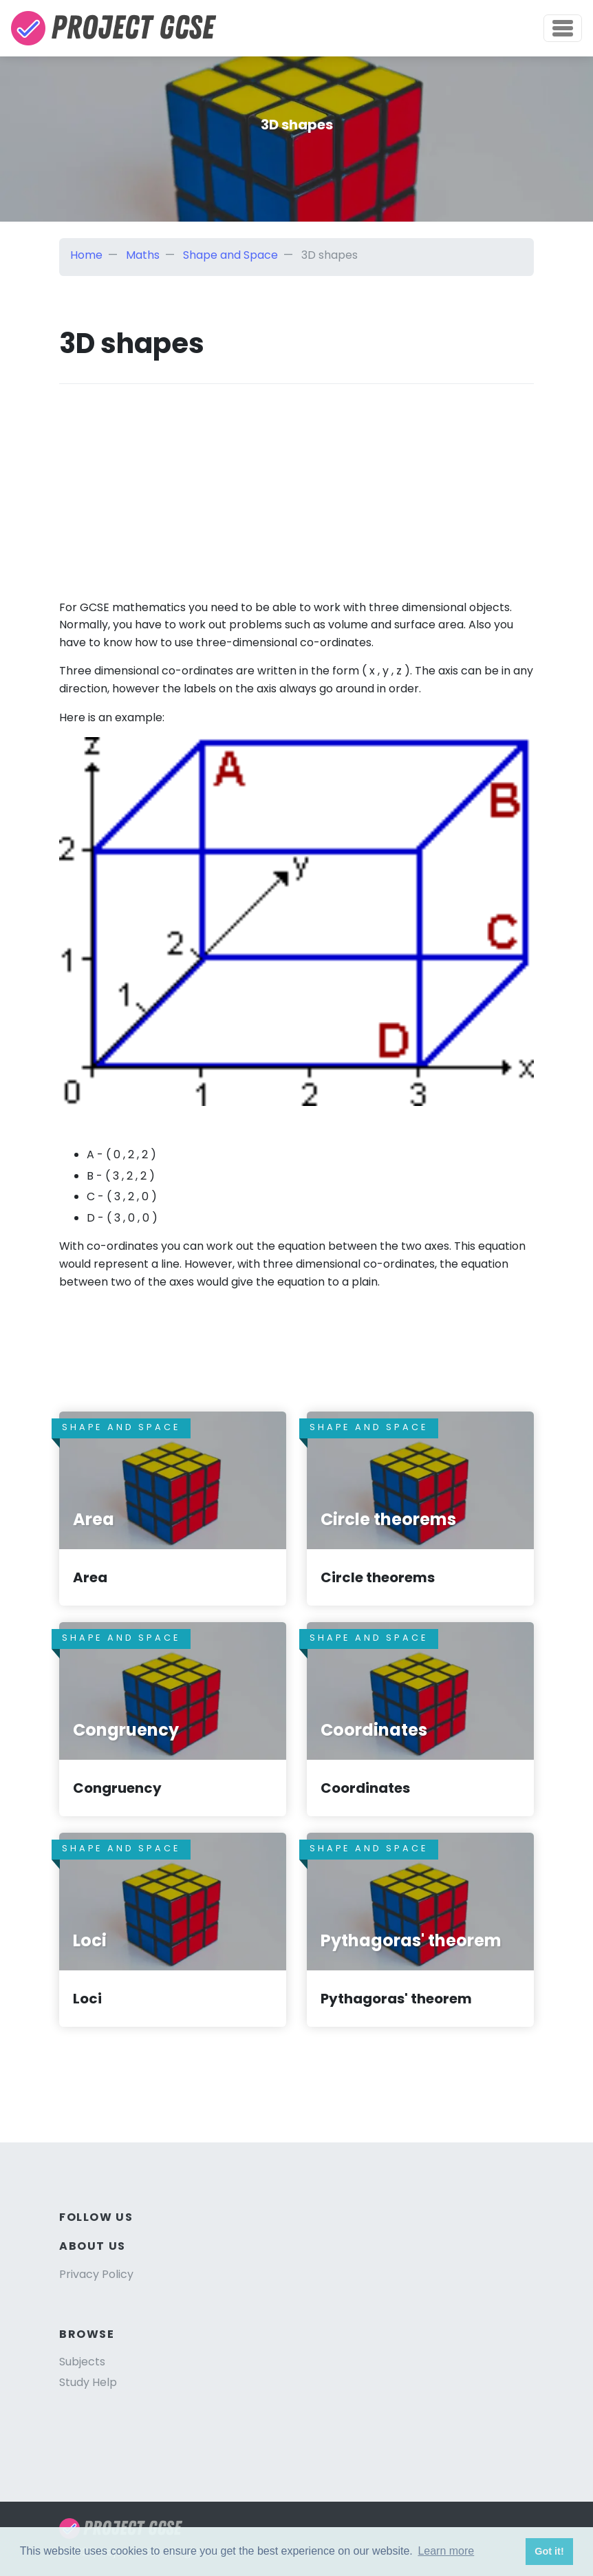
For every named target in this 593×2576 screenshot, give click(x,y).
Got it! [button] (549, 2551)
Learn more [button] (446, 2551)
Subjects (82, 2362)
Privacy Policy (96, 2274)
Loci (87, 1999)
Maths (143, 255)
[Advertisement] (296, 480)
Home (86, 255)
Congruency (117, 1788)
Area (90, 1577)
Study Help (88, 2382)
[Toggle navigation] (562, 28)
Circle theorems (378, 1577)
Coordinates (365, 1788)
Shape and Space (230, 255)
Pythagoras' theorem (396, 1999)
